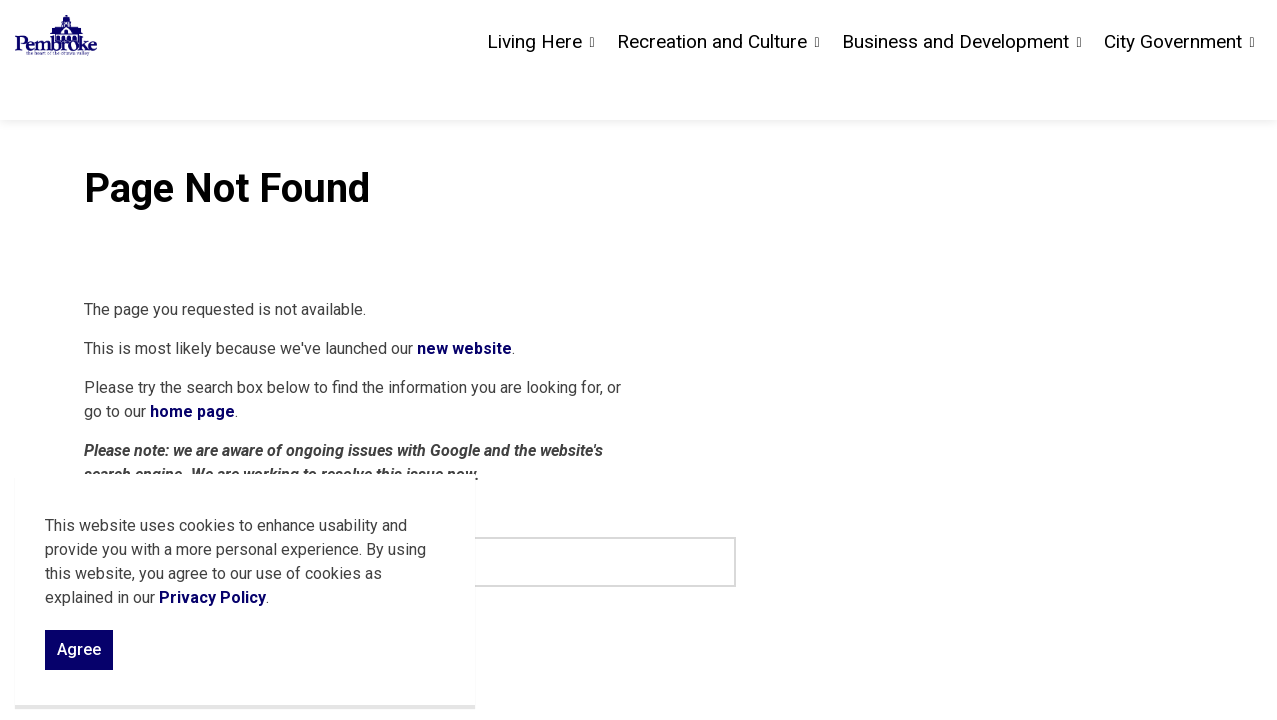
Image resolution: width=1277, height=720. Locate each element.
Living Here (534, 89)
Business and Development (955, 89)
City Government (1173, 89)
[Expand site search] (1242, 30)
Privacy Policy (212, 607)
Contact (1036, 30)
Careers (1106, 30)
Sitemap (1178, 30)
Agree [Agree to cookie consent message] (79, 660)
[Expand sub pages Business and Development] (1079, 90)
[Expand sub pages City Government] (1252, 90)
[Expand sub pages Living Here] (592, 90)
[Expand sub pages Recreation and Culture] (817, 90)
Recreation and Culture (712, 89)
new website (464, 348)
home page (192, 411)
